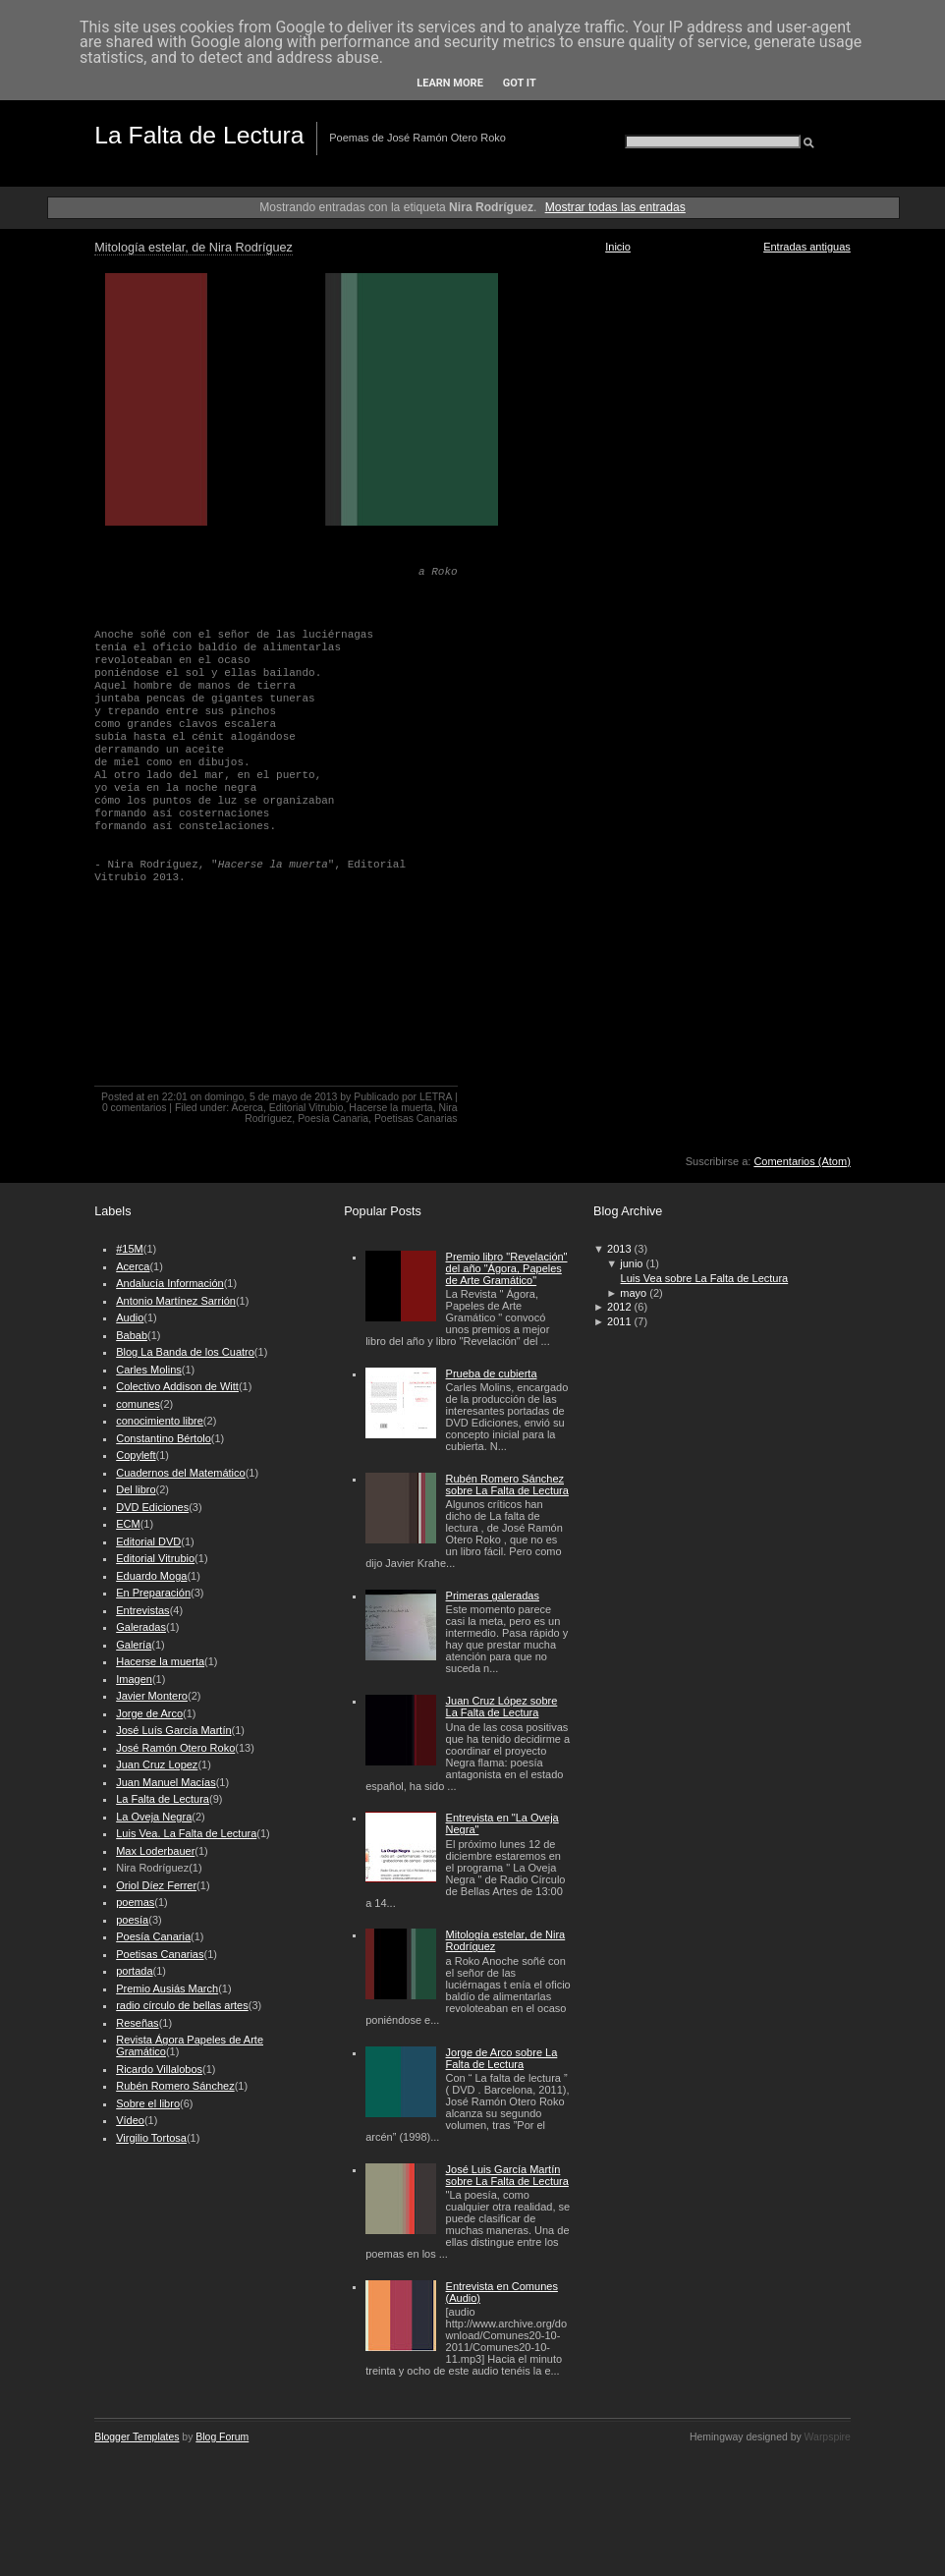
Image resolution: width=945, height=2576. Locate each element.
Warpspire (828, 2437)
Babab (131, 1335)
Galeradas (141, 1627)
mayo (633, 1293)
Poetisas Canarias (416, 1118)
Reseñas (137, 2023)
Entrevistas (142, 1610)
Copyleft (135, 1455)
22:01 (175, 1097)
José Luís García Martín (173, 1730)
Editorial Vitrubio (306, 1107)
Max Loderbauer (155, 1851)
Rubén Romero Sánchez (175, 2086)
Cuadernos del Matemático (180, 1473)
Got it (519, 83)
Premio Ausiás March (167, 1988)
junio (631, 1263)
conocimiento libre (159, 1421)
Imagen (134, 1679)
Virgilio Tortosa (151, 2138)
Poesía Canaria (333, 1118)
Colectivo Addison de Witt (177, 1386)
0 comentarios (134, 1107)
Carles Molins (149, 1369)
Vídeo (130, 2120)
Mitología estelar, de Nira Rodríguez (193, 247)
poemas (135, 1902)
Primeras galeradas (492, 1595)
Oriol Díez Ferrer (156, 1885)
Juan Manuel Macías (166, 1782)
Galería (133, 1645)
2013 (619, 1249)
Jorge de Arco (149, 1713)
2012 (619, 1307)
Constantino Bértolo (163, 1438)
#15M (129, 1249)
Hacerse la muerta (390, 1107)
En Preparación (153, 1592)
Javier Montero (152, 1696)
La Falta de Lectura (199, 135)
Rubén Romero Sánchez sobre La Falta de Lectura (507, 1484)
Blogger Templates (136, 2437)
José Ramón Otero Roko (175, 1748)
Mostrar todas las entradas (615, 207)
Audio (129, 1317)
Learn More (450, 83)
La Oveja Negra (154, 1816)
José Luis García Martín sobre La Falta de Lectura (507, 2175)
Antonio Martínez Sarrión (176, 1301)
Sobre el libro (148, 2103)
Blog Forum (222, 2437)
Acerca (247, 1107)
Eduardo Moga (151, 1576)
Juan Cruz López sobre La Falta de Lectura (502, 1706)
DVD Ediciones (152, 1507)
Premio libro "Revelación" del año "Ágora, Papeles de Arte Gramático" (507, 1268)
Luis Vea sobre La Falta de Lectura (705, 1278)
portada (134, 1971)
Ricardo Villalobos (159, 2069)
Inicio (618, 246)
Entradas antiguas (807, 246)
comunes (138, 1404)
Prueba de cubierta (491, 1373)
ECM (127, 1524)
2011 (619, 1321)
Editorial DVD (148, 1541)
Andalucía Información (169, 1283)
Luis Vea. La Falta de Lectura (186, 1833)
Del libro (135, 1489)
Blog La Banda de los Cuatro (185, 1352)
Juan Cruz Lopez (156, 1764)
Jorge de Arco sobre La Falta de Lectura (502, 2058)
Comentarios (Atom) (801, 1161)
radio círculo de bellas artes (182, 2005)
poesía (132, 1920)
